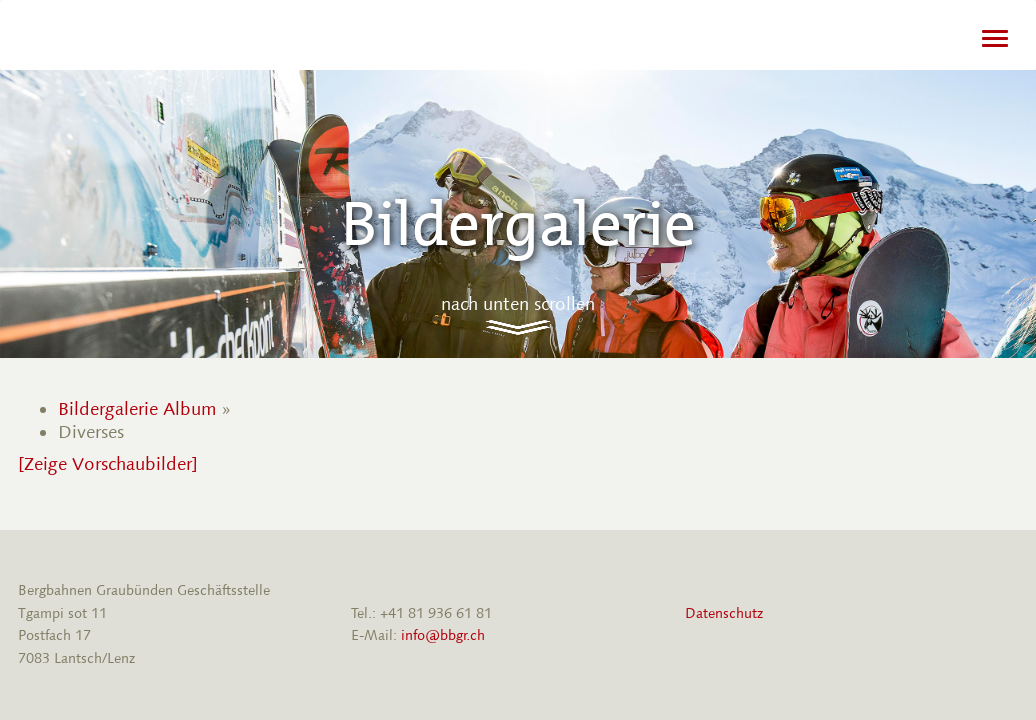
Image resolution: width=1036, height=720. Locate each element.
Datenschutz (724, 613)
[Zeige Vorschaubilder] (108, 464)
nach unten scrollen (518, 304)
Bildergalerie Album (137, 409)
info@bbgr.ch (443, 635)
